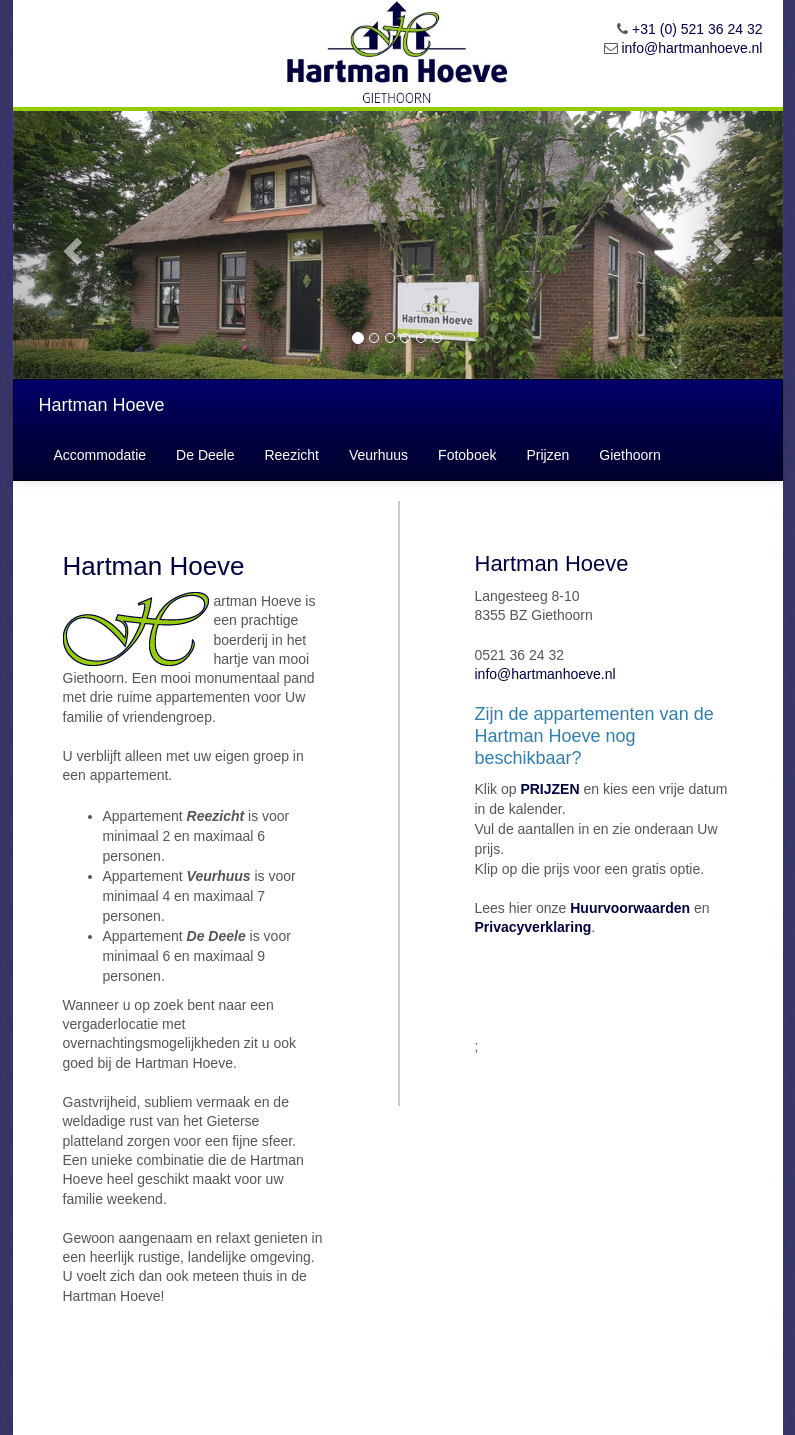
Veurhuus (378, 455)
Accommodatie (100, 455)
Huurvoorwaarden (630, 908)
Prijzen (547, 455)
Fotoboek (467, 455)
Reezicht (291, 455)
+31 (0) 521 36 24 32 (697, 29)
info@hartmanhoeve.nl (691, 48)
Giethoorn (629, 455)
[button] (71, 245)
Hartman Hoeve (102, 405)
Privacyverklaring (533, 927)
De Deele (205, 455)
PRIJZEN (549, 789)
